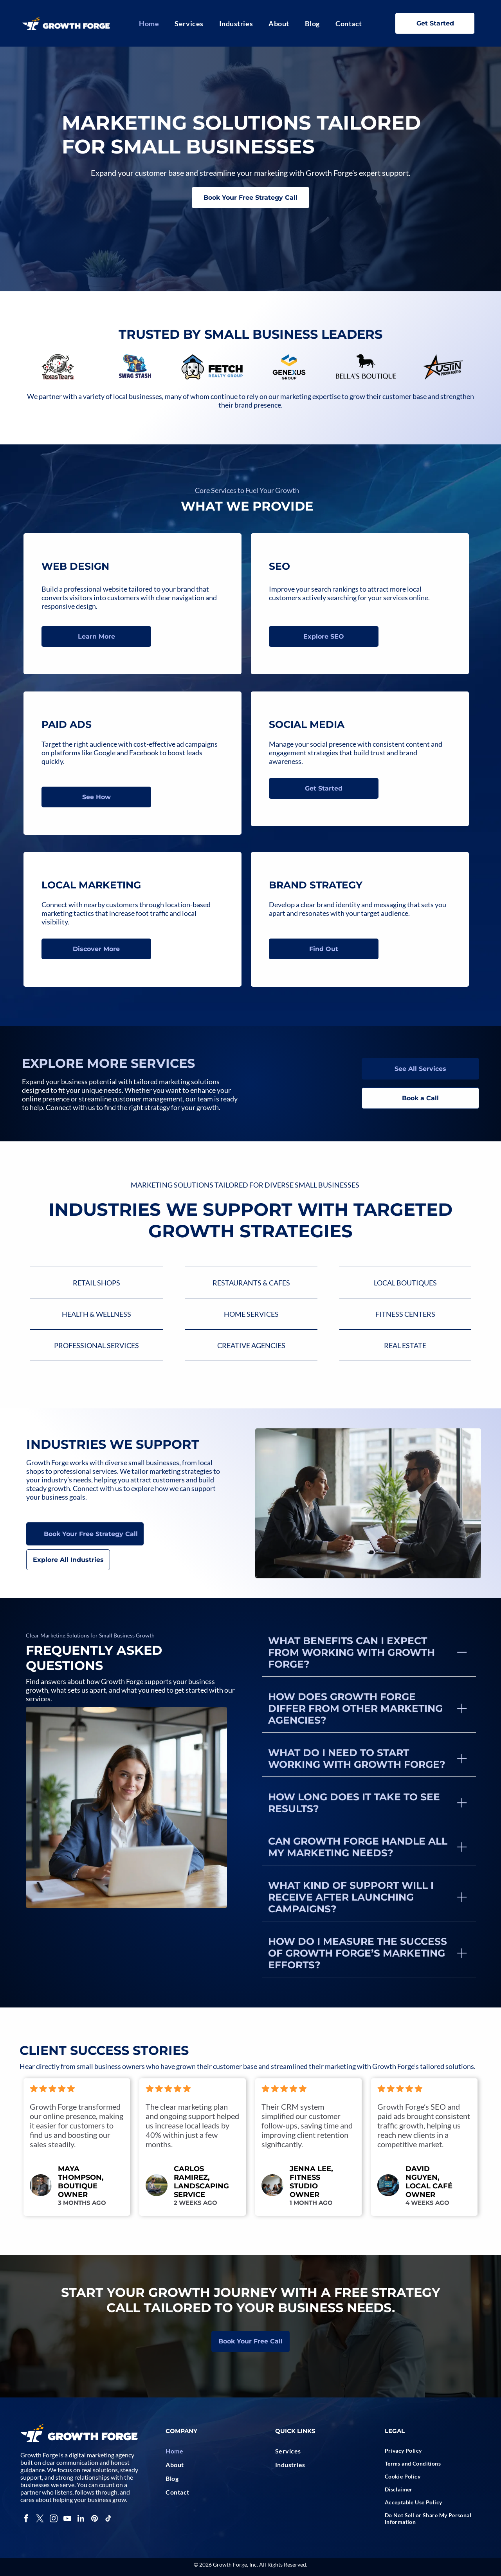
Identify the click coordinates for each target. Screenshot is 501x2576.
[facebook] (26, 2519)
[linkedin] (81, 2519)
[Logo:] (289, 367)
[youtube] (67, 2519)
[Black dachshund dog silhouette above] (366, 367)
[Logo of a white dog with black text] (211, 367)
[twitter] (40, 2519)
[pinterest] (95, 2519)
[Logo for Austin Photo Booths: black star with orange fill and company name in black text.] (442, 367)
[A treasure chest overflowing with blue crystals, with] (135, 367)
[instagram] (53, 2519)
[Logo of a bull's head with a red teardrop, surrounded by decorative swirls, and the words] (58, 367)
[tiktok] (108, 2519)
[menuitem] (149, 23)
